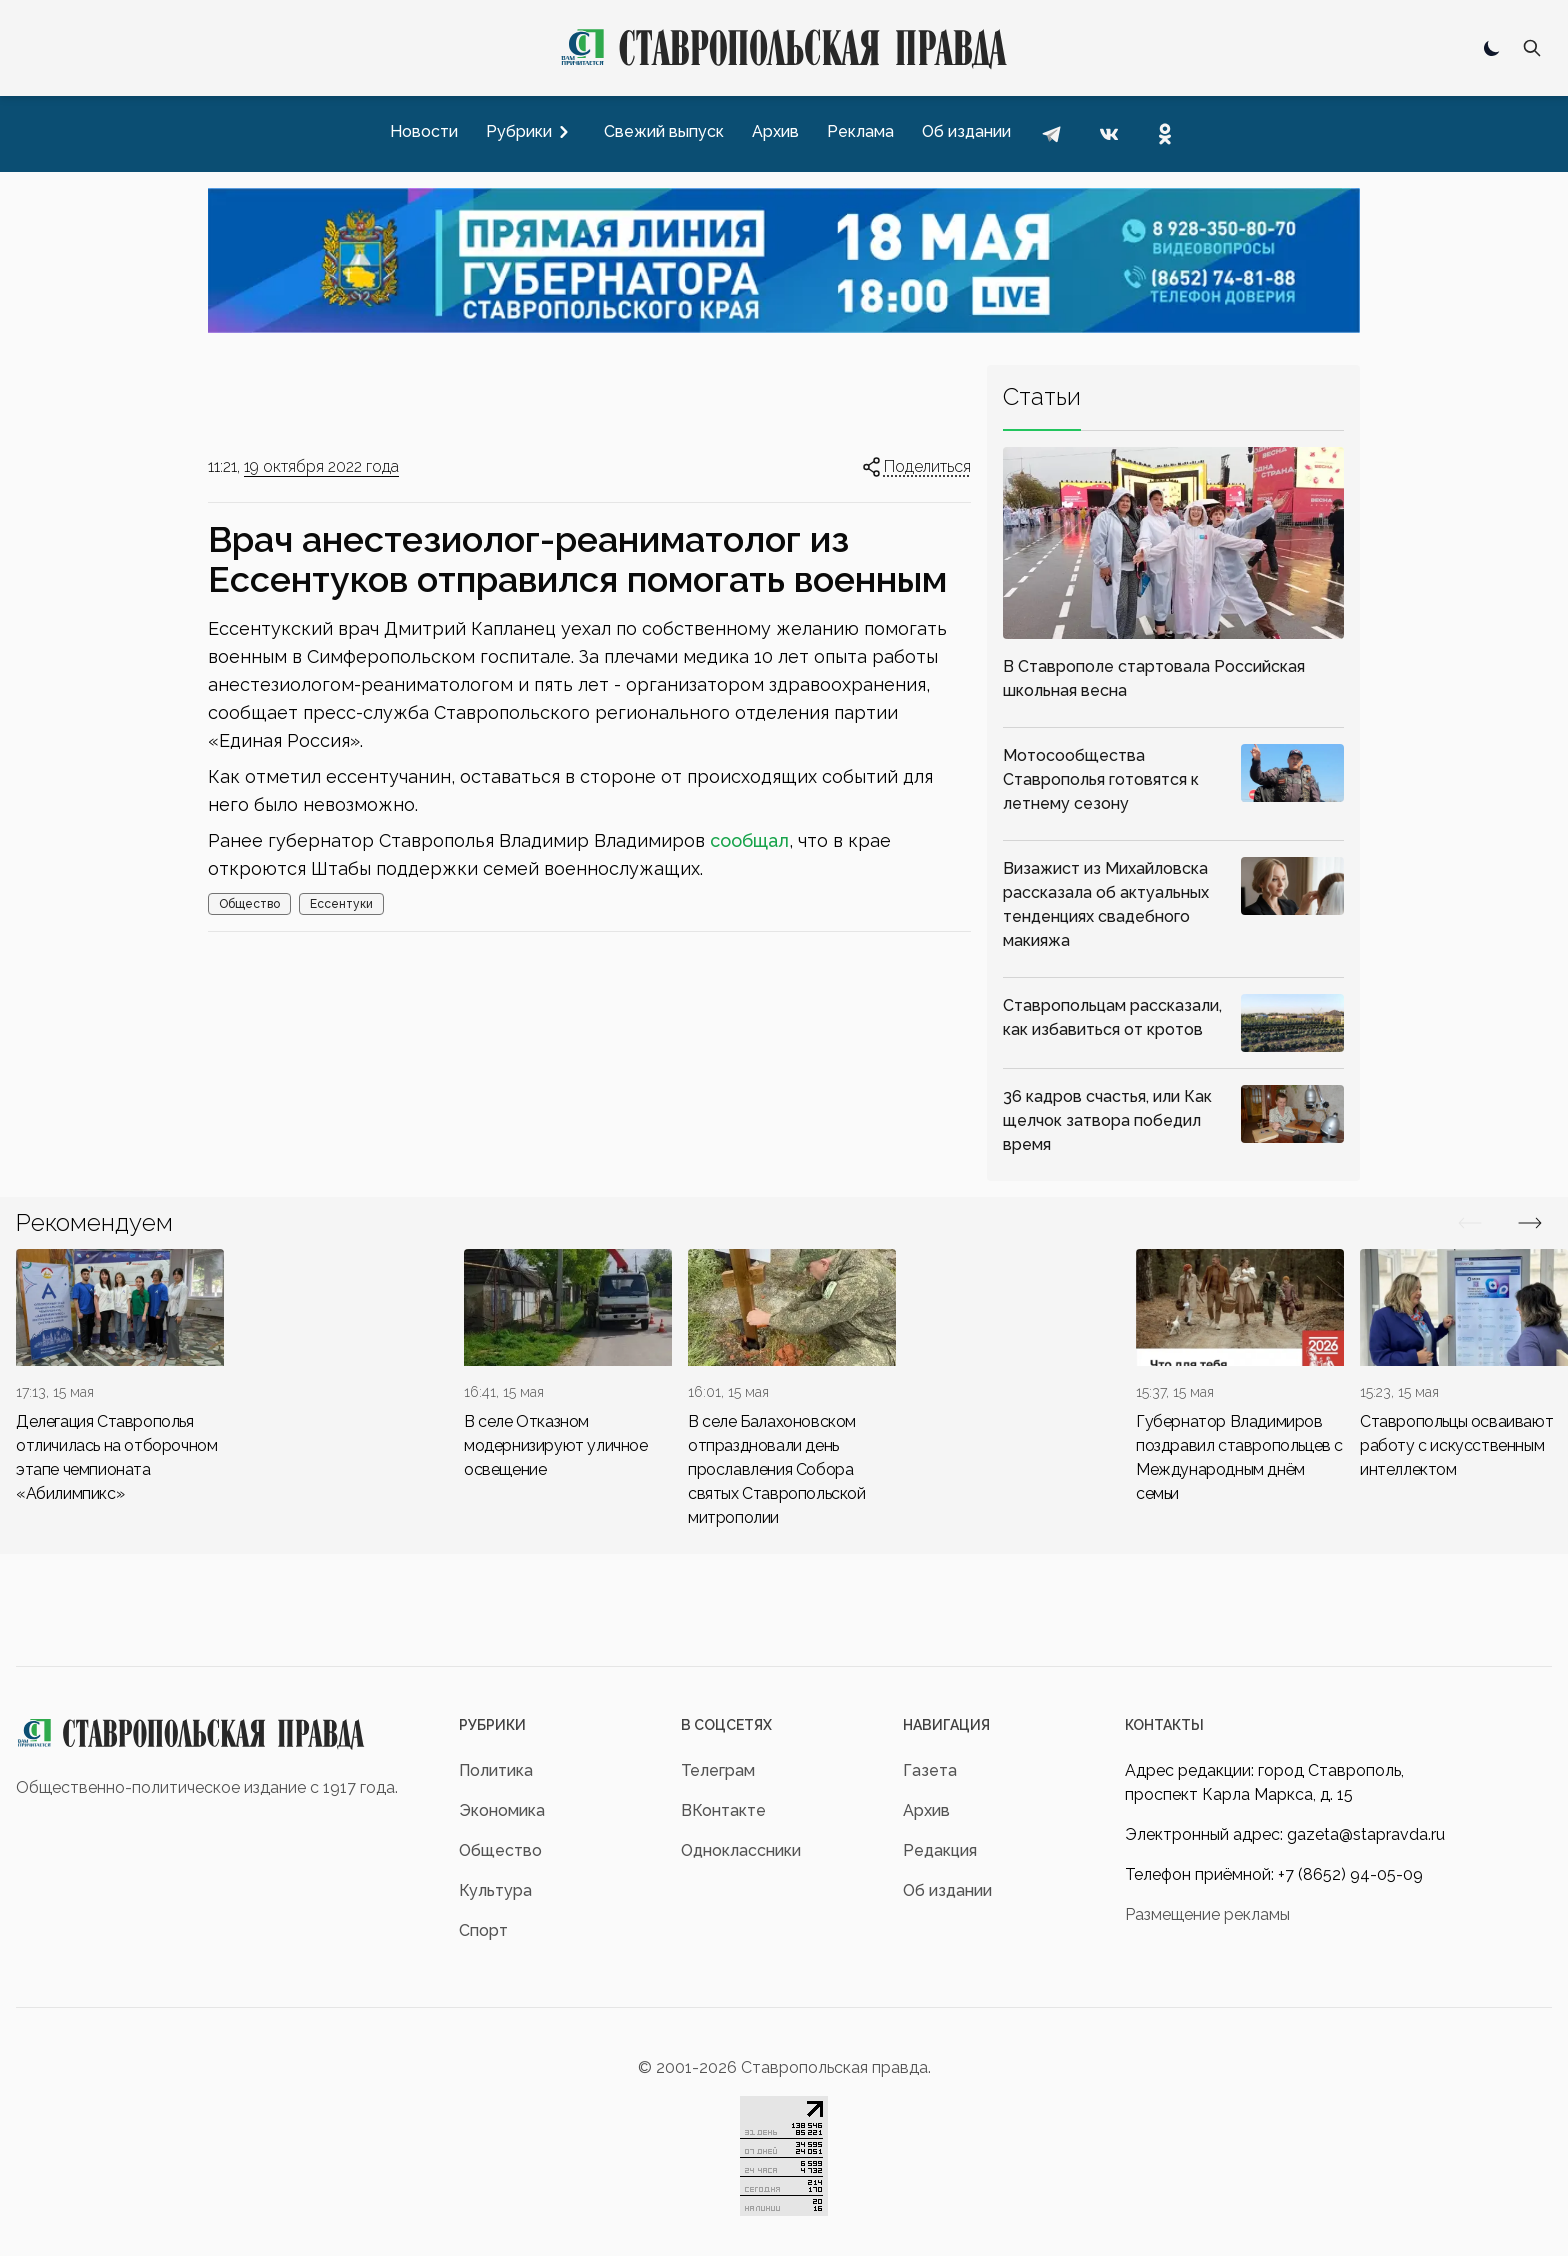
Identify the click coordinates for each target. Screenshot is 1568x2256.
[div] (120, 1377)
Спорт (483, 1930)
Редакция (940, 1850)
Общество (249, 904)
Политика (496, 1770)
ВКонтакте (723, 1810)
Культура (495, 1890)
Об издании (947, 1890)
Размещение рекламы (1207, 1914)
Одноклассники (741, 1850)
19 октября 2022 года (321, 466)
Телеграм (718, 1770)
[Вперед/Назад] (1470, 1223)
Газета (930, 1770)
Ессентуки (341, 904)
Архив (926, 1810)
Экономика (502, 1810)
